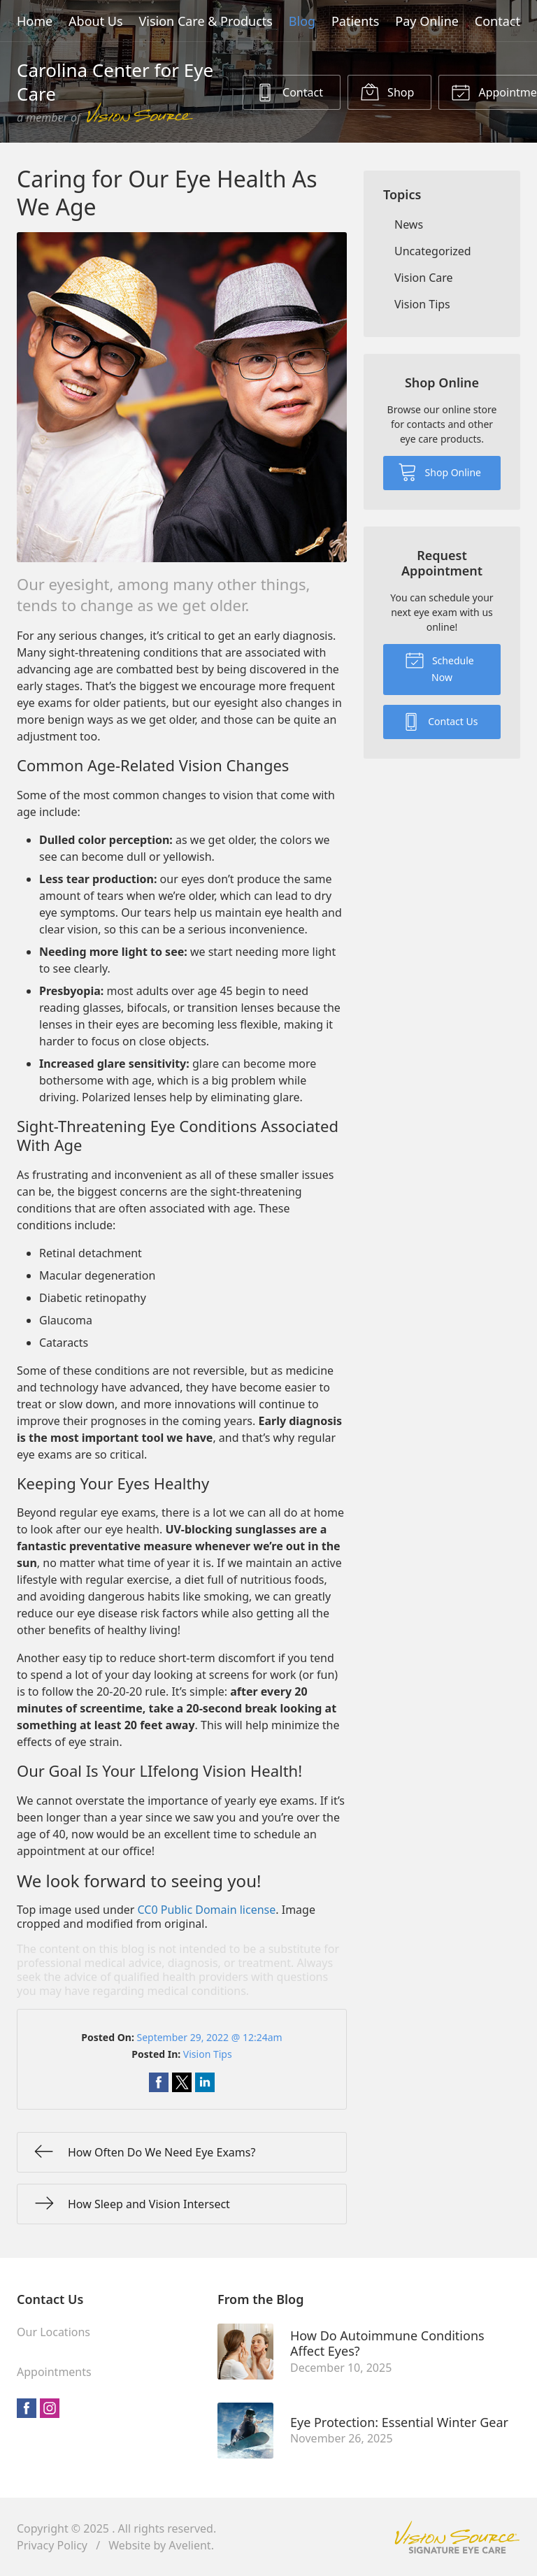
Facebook (26, 2408)
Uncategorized (432, 251)
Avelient (189, 2545)
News (408, 224)
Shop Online (439, 471)
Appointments (54, 2372)
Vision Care (423, 277)
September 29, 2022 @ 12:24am (209, 2037)
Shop (387, 91)
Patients (355, 21)
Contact (497, 21)
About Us (96, 21)
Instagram (49, 2408)
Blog (302, 21)
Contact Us (439, 721)
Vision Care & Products (205, 21)
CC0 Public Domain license (207, 1909)
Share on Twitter (182, 2082)
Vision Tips (207, 2054)
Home (34, 21)
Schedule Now (439, 667)
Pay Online (427, 21)
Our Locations (53, 2332)
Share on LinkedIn (205, 2082)
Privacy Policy (52, 2545)
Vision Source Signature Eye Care (457, 2537)
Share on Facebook (159, 2082)
